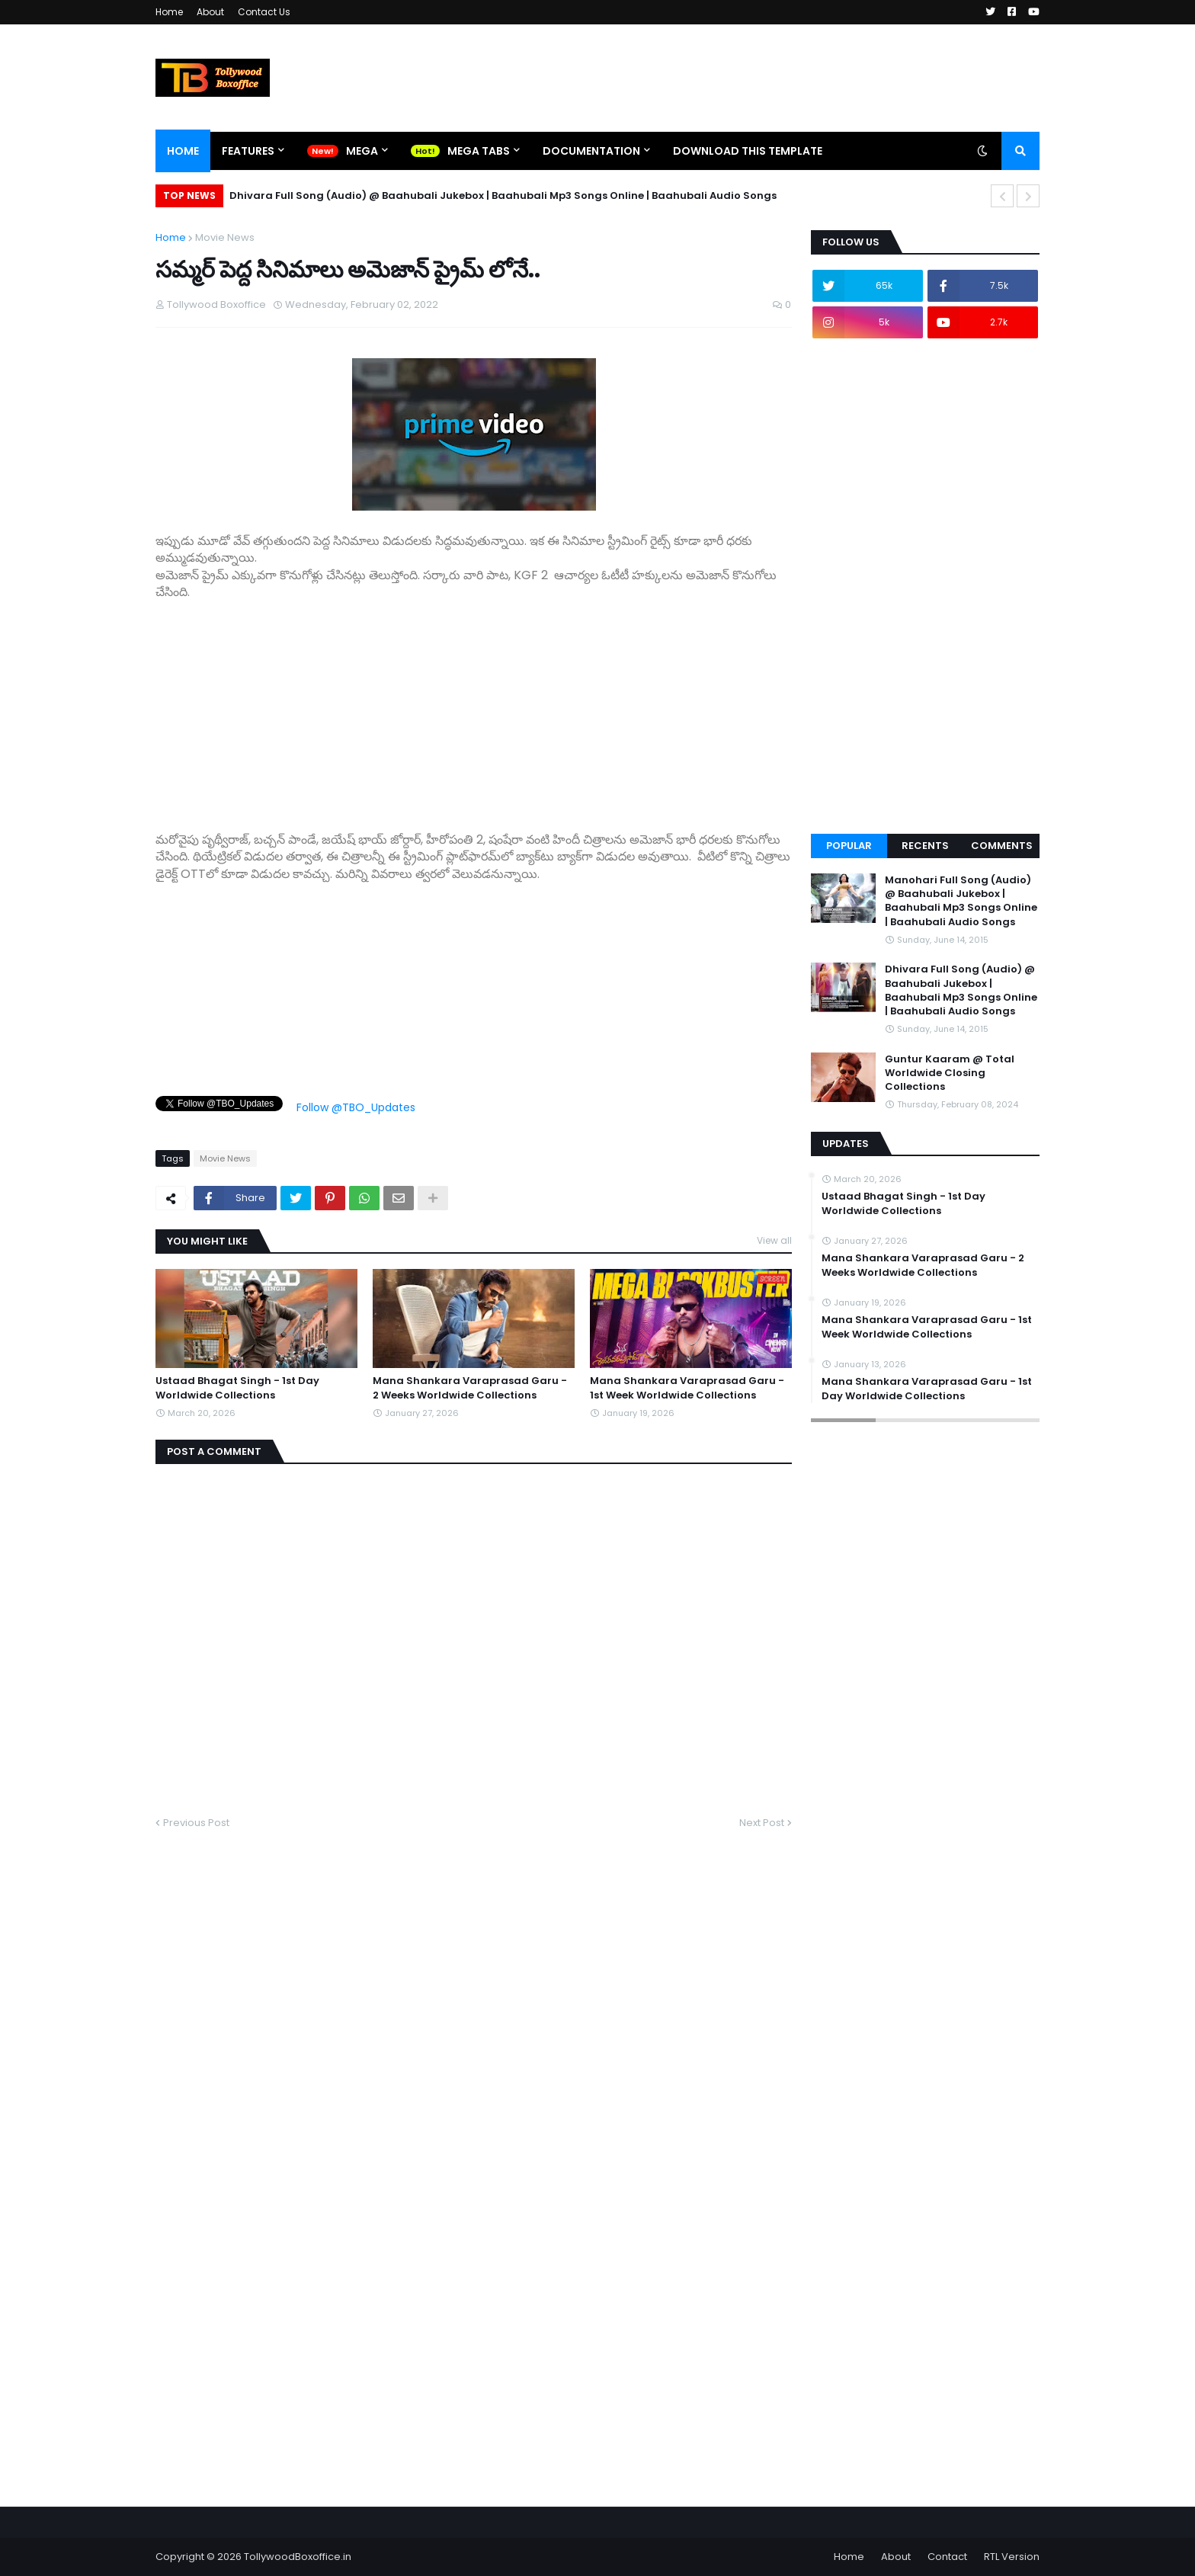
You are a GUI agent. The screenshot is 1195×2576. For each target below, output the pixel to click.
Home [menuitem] (183, 151)
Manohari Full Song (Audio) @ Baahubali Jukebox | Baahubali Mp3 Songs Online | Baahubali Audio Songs (961, 901)
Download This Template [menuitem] (747, 151)
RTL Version (1012, 2556)
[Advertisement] (473, 708)
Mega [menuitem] (362, 151)
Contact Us (264, 11)
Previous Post (196, 1822)
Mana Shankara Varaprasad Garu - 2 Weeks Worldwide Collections (470, 1388)
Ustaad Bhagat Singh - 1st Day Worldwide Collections (237, 1388)
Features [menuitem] (248, 151)
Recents (925, 845)
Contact (947, 2556)
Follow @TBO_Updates (355, 1107)
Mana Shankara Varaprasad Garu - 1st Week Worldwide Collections (687, 1388)
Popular (849, 845)
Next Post (761, 1822)
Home (169, 11)
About (210, 11)
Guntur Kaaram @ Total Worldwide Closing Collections (949, 1073)
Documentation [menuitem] (591, 151)
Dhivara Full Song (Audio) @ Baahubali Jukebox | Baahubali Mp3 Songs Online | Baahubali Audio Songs (503, 195)
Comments (1002, 845)
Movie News (225, 237)
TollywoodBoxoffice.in (297, 2556)
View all (774, 1240)
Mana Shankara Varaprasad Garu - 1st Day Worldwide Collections (927, 1388)
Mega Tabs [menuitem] (478, 151)
